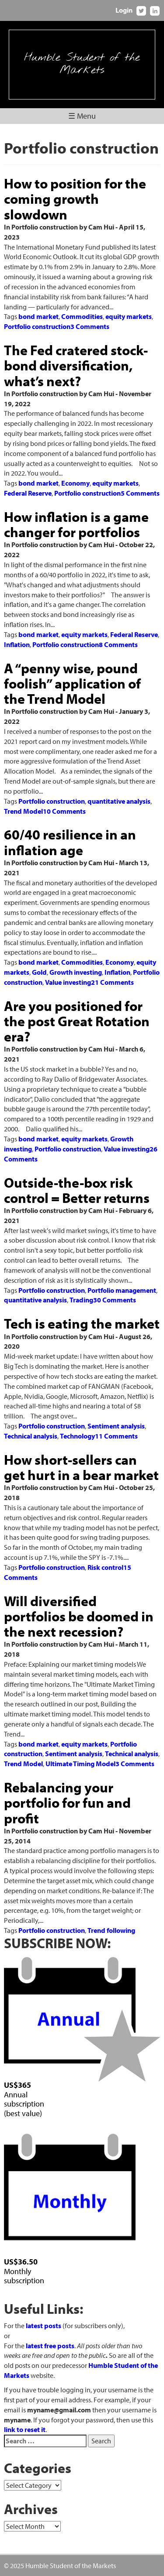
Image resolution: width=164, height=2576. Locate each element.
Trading (81, 1299)
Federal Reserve (28, 493)
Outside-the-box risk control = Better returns (77, 1190)
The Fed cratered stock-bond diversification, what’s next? (76, 365)
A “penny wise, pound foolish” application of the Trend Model (72, 683)
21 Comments (112, 982)
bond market (38, 316)
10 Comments (64, 811)
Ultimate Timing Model (80, 1763)
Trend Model (23, 811)
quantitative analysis (118, 801)
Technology (77, 1436)
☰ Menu (82, 116)
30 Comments (114, 1299)
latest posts (43, 2325)
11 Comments (116, 1436)
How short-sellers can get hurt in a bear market (81, 1467)
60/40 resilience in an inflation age (70, 842)
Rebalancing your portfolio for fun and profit (67, 1802)
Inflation (17, 644)
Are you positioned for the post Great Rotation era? (77, 1021)
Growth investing (75, 972)
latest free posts (50, 2345)
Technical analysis (30, 1436)
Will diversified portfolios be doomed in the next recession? (79, 1616)
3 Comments (89, 326)
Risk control (105, 1567)
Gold (39, 972)
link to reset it (24, 2429)
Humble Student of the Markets (82, 64)
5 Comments (140, 493)
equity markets (128, 316)
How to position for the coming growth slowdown (75, 199)
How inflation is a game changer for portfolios (76, 524)
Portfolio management (121, 1290)
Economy (75, 483)
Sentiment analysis (116, 1426)
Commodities (82, 316)
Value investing (68, 982)
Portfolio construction (37, 326)
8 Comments (118, 644)
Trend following (111, 1930)
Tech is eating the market (82, 1323)
